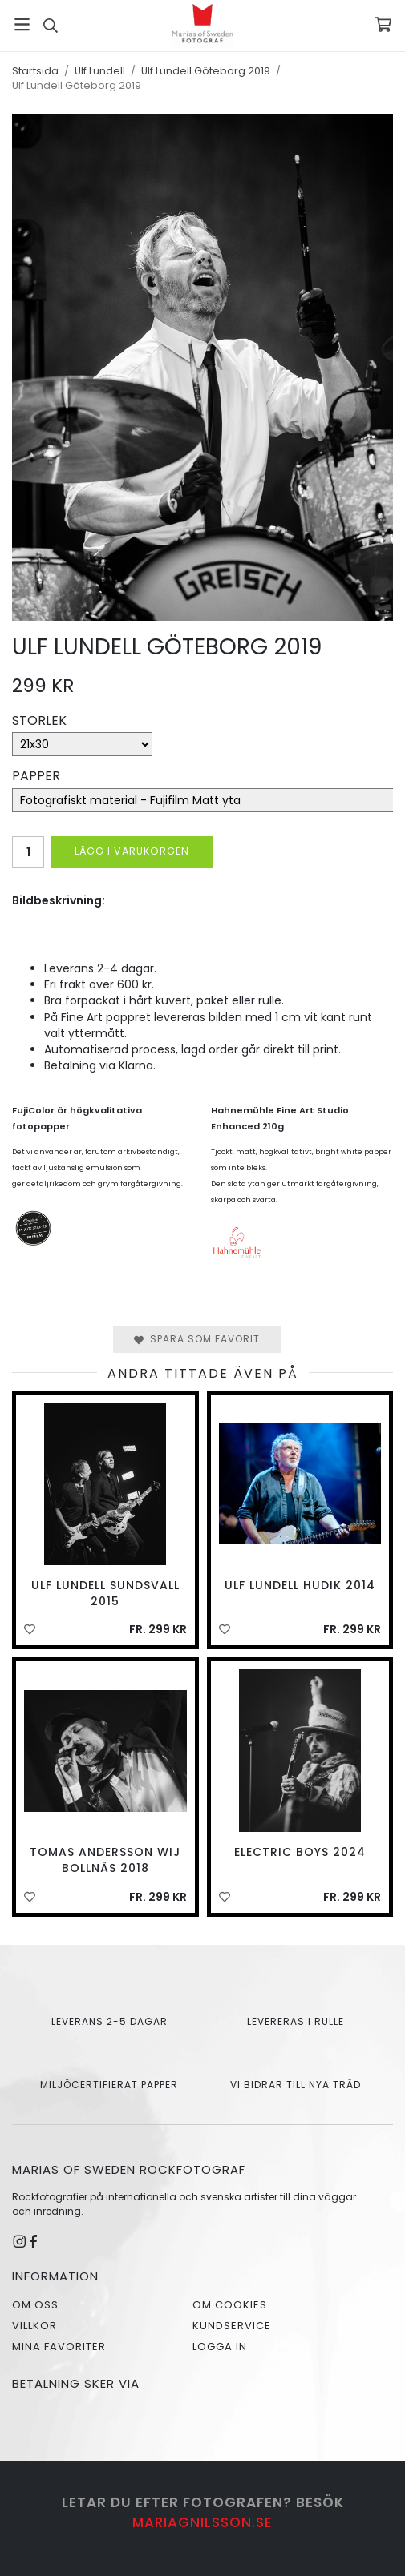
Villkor (34, 2325)
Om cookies (229, 2304)
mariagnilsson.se (202, 2522)
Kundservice (231, 2325)
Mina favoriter (59, 2346)
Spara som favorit (197, 1339)
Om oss (35, 2304)
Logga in (219, 2346)
